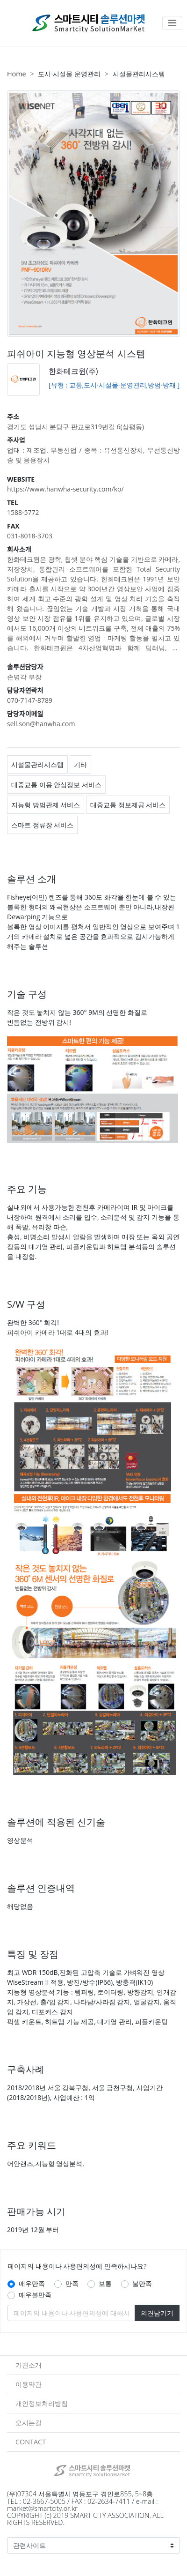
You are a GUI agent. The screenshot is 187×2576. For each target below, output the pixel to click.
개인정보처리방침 (41, 2403)
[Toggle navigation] (172, 23)
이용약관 (28, 2384)
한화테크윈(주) (73, 371)
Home (16, 73)
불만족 (142, 2283)
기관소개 (28, 2364)
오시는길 (28, 2422)
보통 (105, 2283)
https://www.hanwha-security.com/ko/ (65, 488)
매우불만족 (35, 2294)
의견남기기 (157, 2312)
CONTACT (30, 2441)
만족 (72, 2283)
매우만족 (32, 2283)
